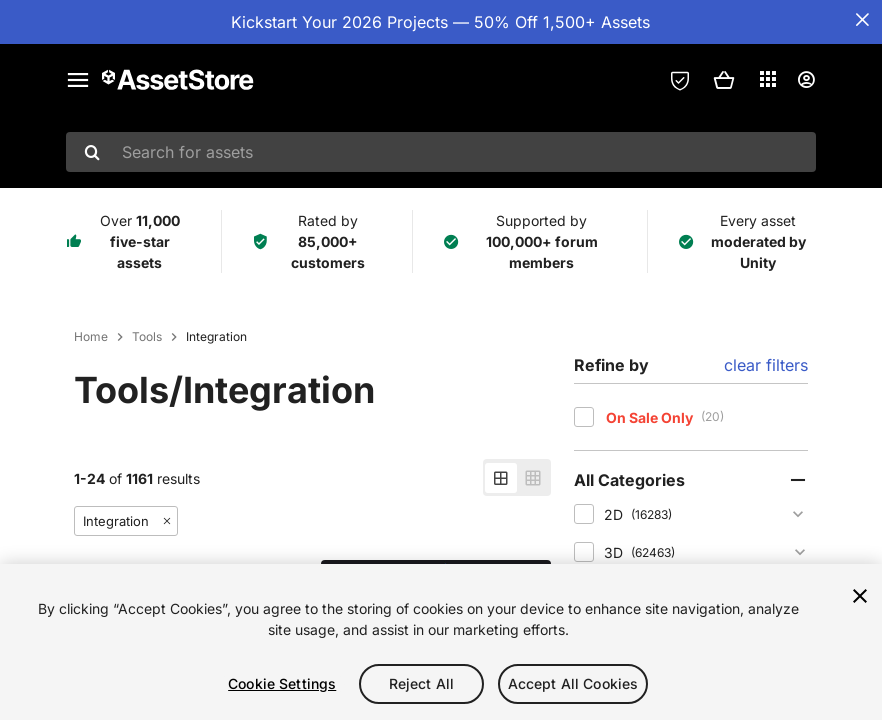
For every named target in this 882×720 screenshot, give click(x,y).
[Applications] (768, 79)
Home (91, 337)
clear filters (766, 365)
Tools (147, 337)
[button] (724, 80)
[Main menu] (78, 80)
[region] (441, 642)
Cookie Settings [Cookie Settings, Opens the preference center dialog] (282, 683)
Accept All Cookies (573, 683)
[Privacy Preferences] (680, 80)
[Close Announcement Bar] (862, 20)
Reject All (421, 683)
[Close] (860, 596)
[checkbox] (584, 417)
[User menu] (806, 80)
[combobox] (441, 152)
